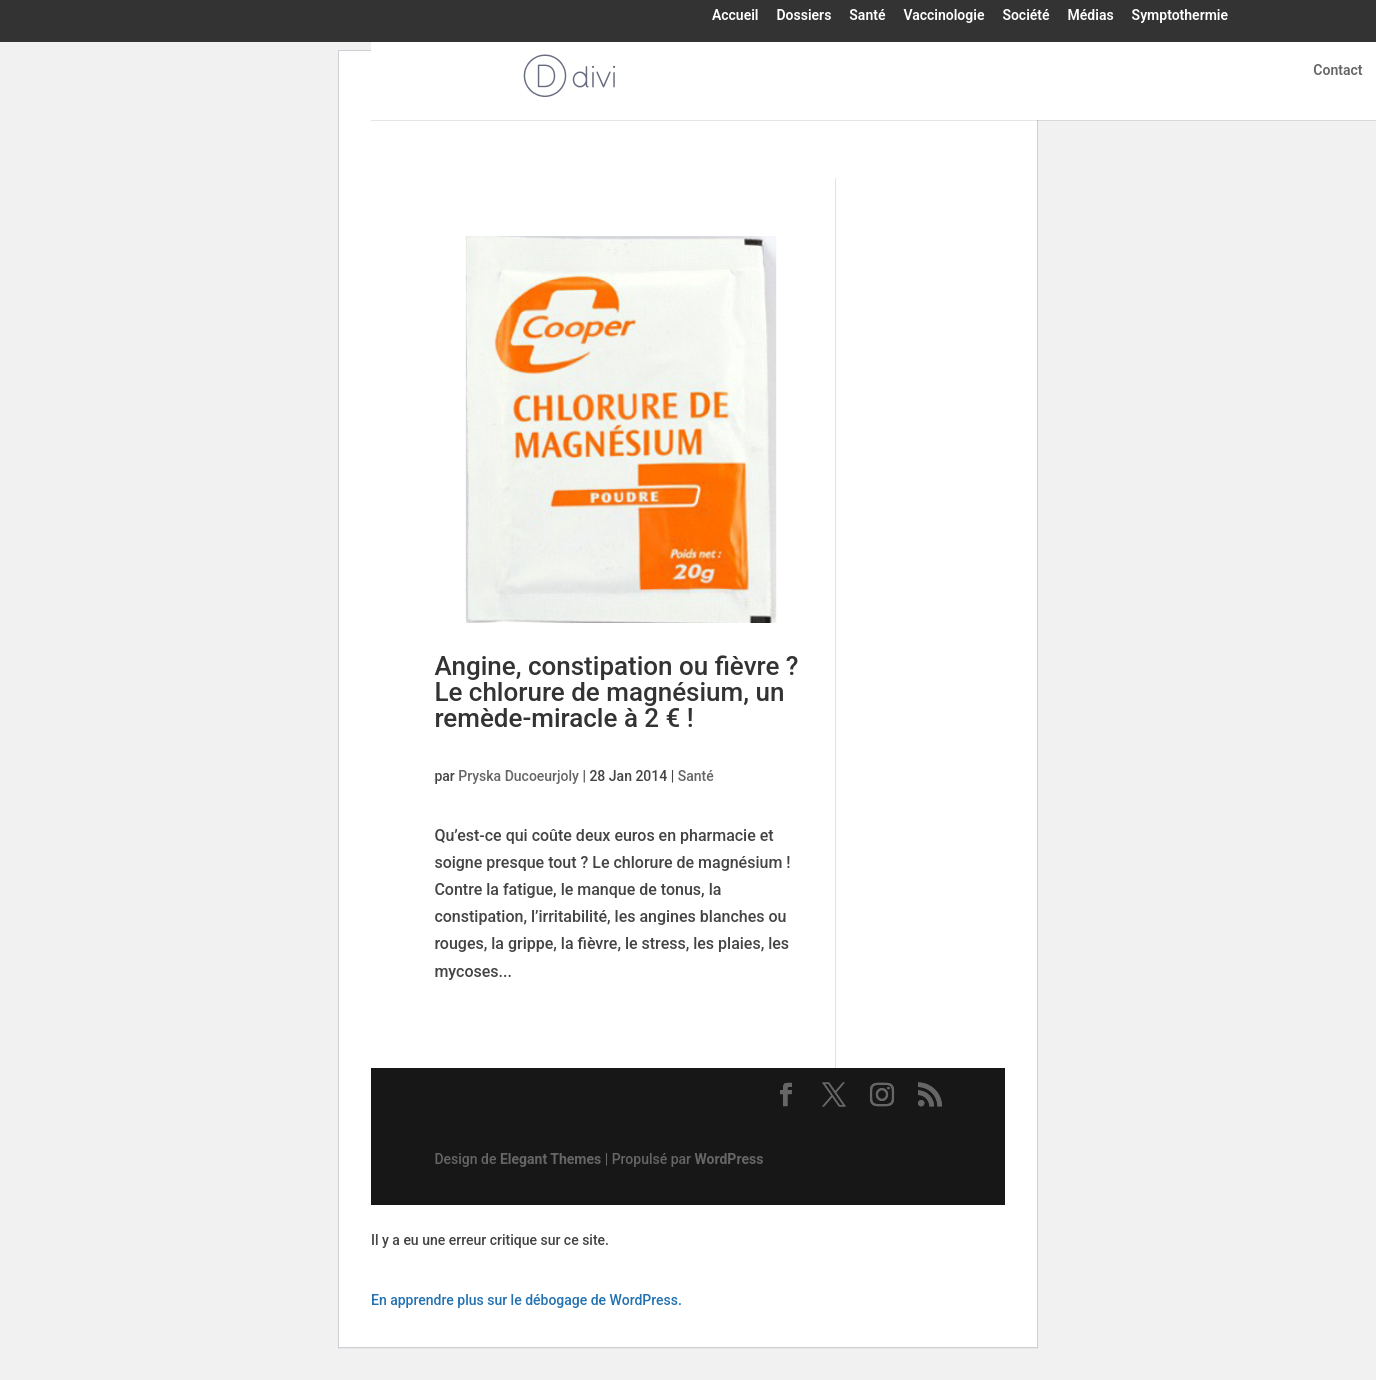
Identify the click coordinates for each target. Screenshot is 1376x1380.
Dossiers (803, 16)
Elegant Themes (550, 1159)
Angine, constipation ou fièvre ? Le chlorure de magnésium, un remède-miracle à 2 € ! (616, 692)
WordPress (729, 1159)
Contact (1337, 70)
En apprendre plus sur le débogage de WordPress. (526, 1300)
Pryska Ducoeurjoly (518, 776)
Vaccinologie (943, 16)
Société (1025, 16)
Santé (867, 16)
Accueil (735, 16)
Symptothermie (1180, 16)
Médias (1091, 16)
